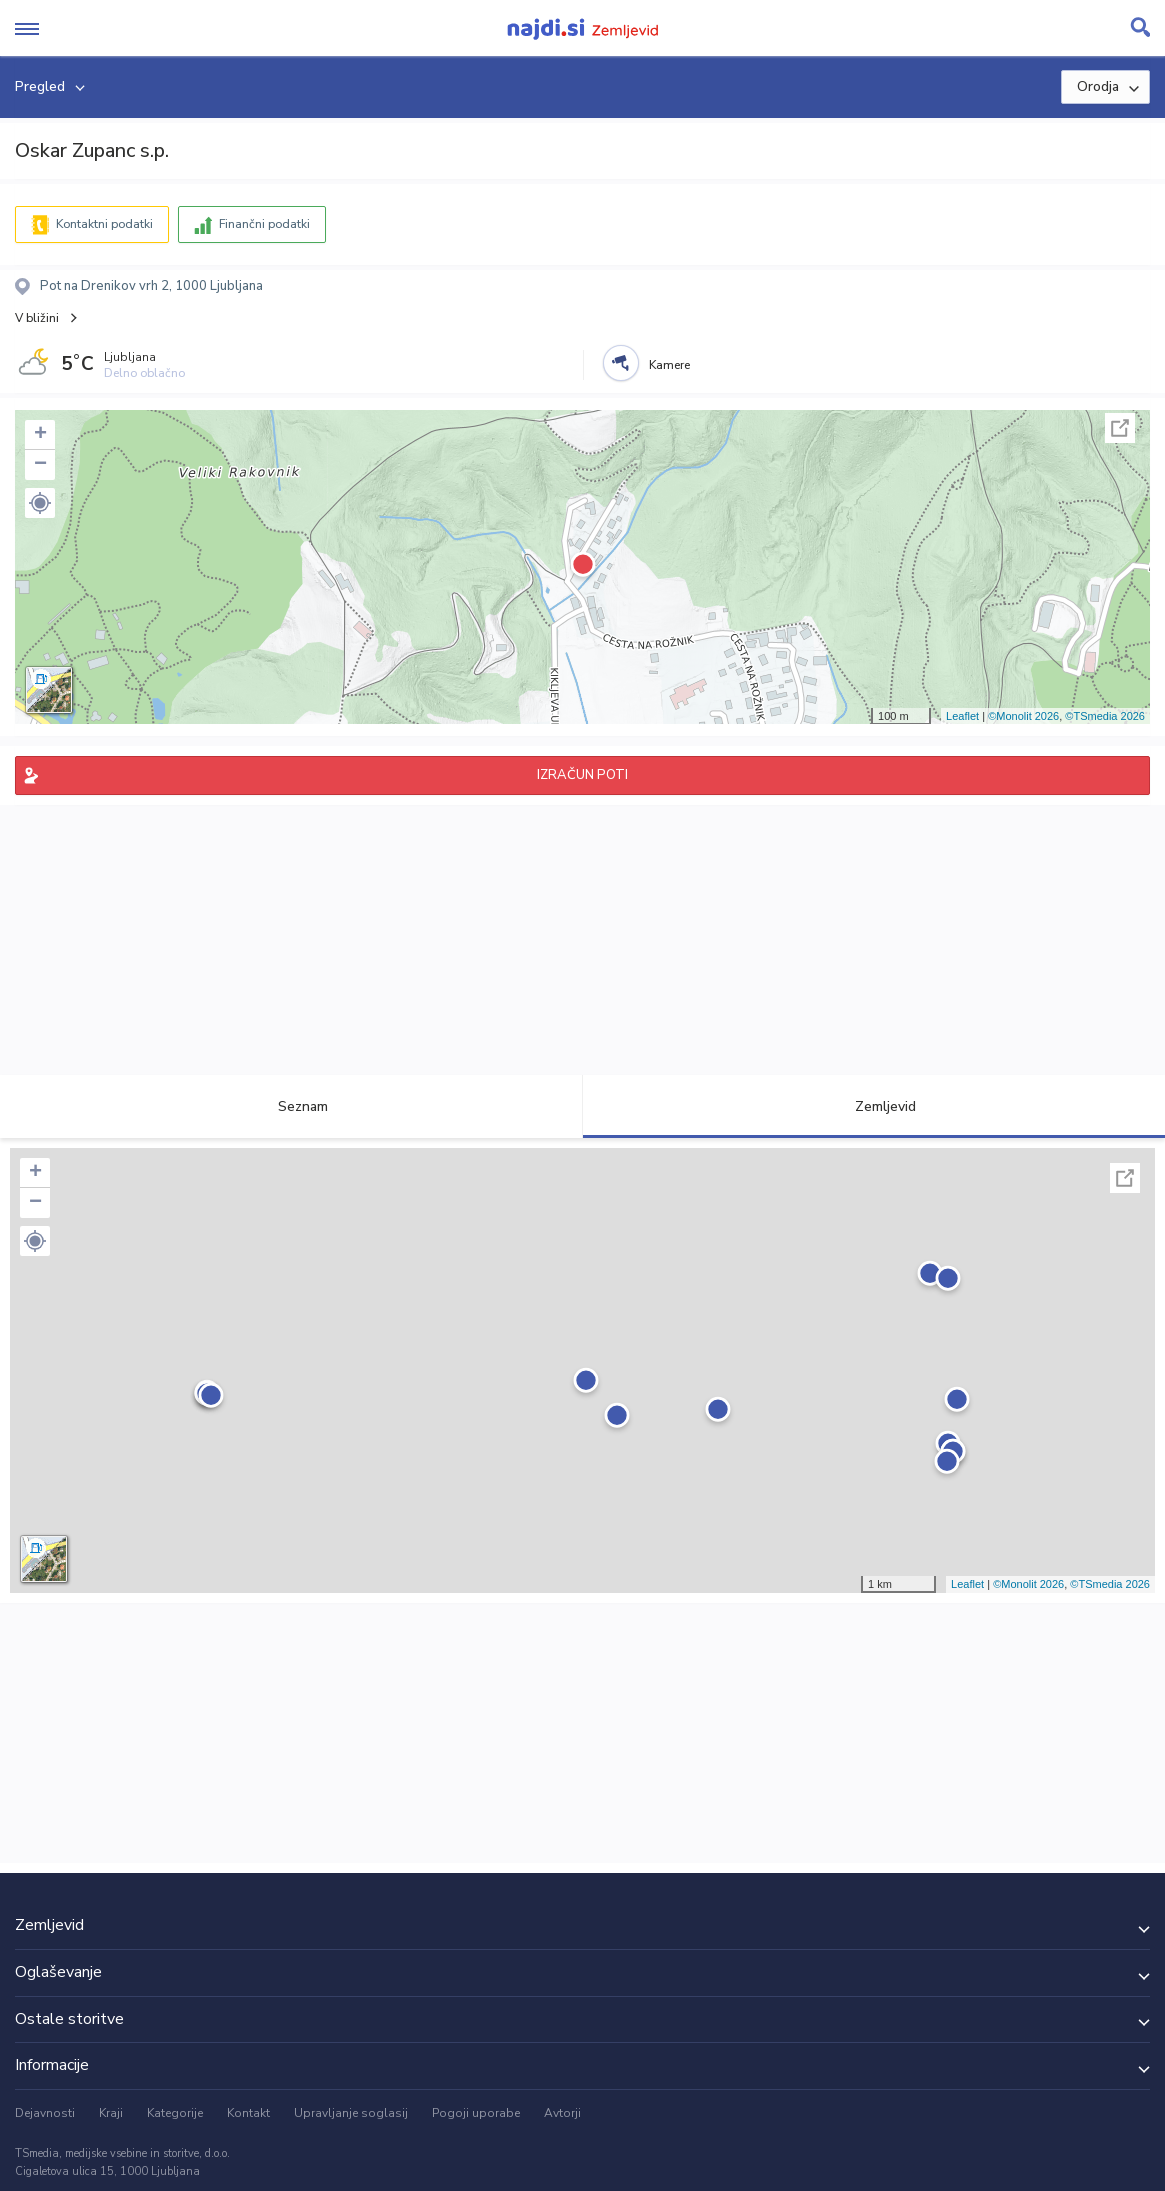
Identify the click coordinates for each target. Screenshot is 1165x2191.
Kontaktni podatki (104, 224)
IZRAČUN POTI (582, 775)
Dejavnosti (45, 2113)
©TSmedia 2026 (1105, 716)
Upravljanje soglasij (351, 2113)
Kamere (669, 365)
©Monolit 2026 (1023, 716)
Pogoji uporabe (476, 2113)
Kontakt (248, 2113)
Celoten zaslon (1120, 428)
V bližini (37, 318)
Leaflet (962, 716)
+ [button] (40, 435)
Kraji (111, 2113)
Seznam (291, 1106)
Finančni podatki (264, 224)
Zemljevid (874, 1106)
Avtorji (562, 2113)
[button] (40, 503)
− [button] (40, 465)
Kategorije (175, 2113)
